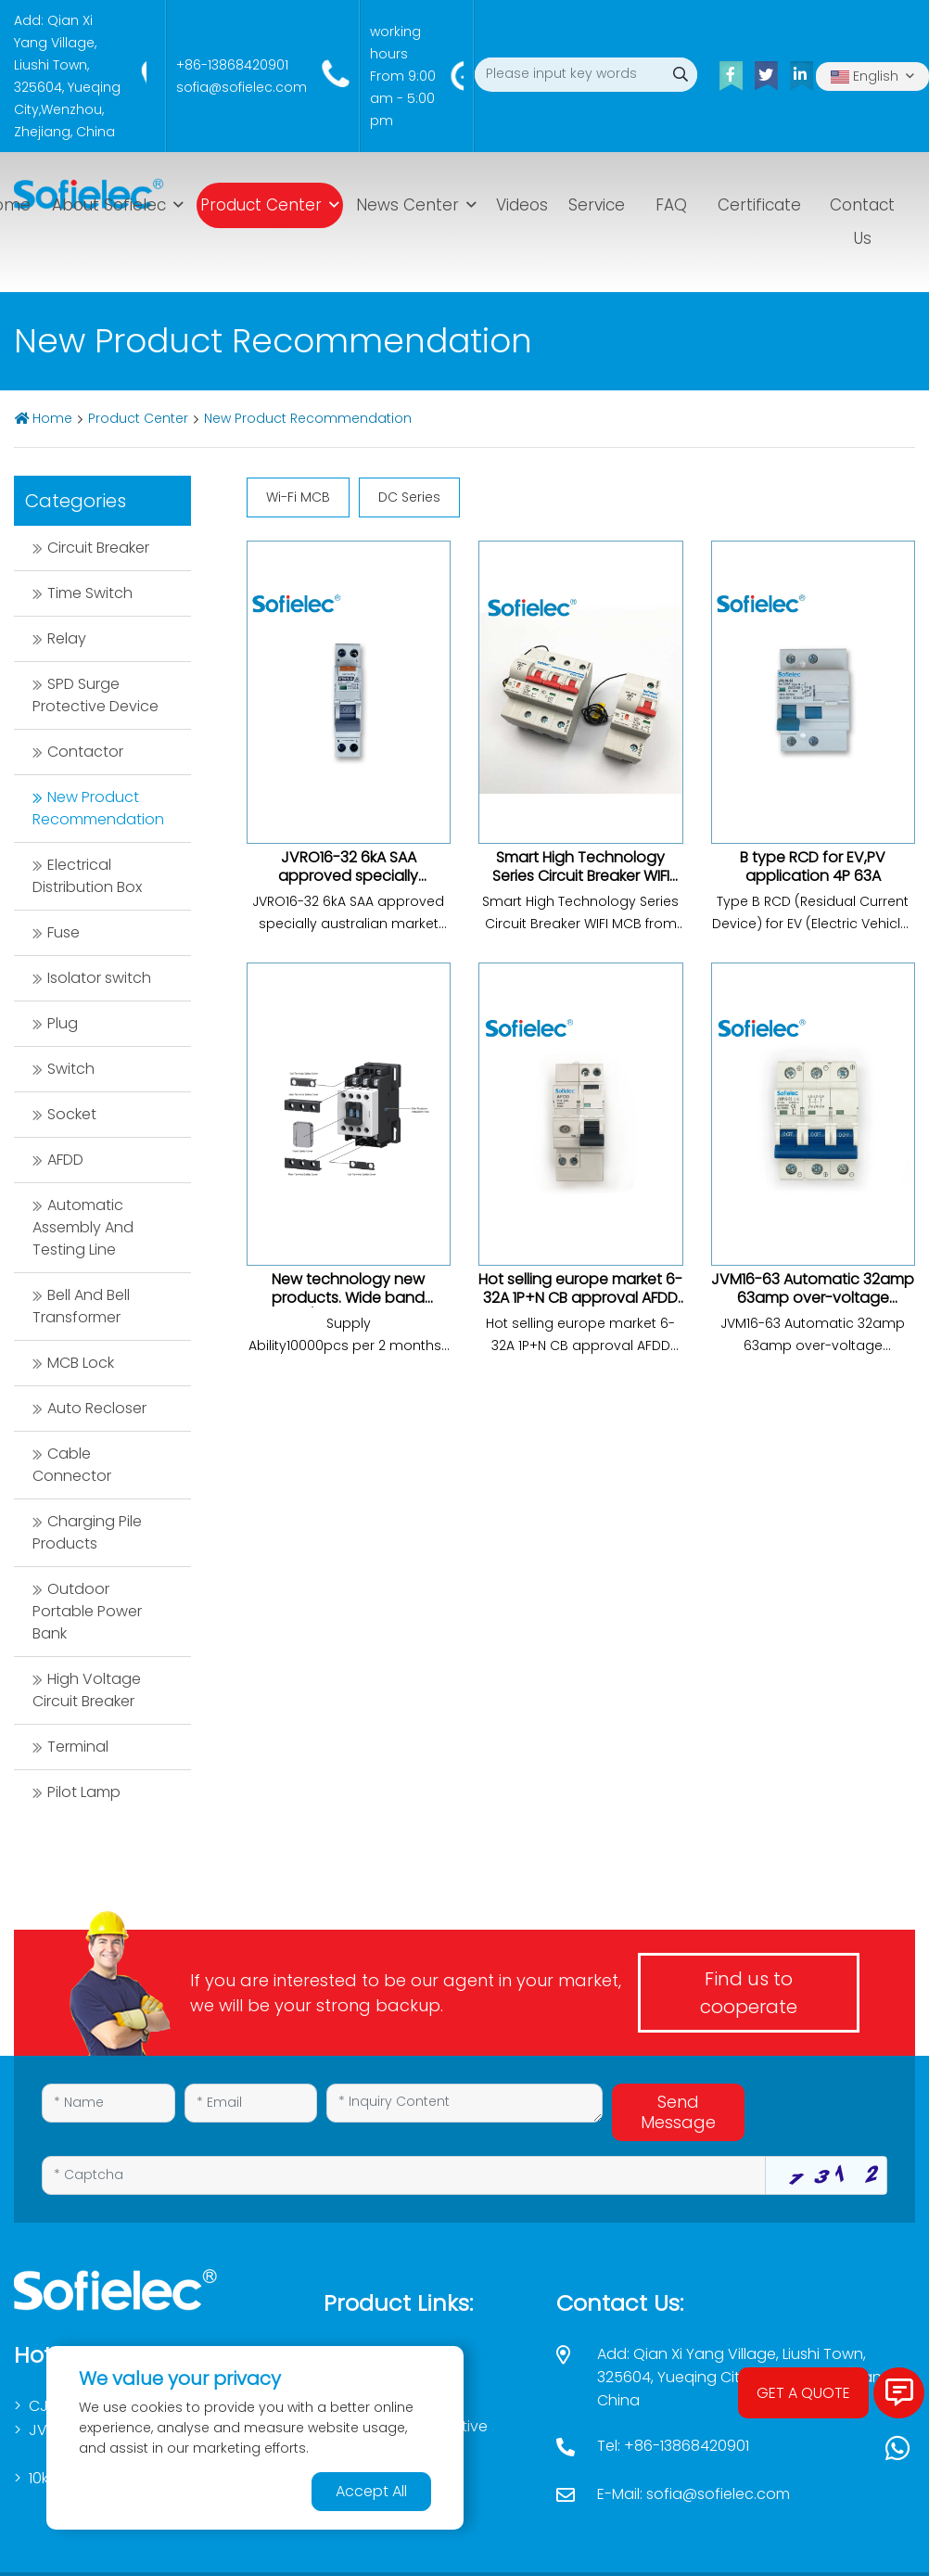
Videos (522, 205)
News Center (407, 205)
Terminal (77, 1746)
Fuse (63, 932)
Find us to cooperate (748, 1993)
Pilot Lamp (84, 1792)
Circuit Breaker (98, 547)
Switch (71, 1068)
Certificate (759, 205)
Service (596, 205)
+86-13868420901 (232, 65)
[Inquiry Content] (464, 2103)
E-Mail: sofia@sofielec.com (693, 2494)
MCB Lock (80, 1362)
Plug (62, 1023)
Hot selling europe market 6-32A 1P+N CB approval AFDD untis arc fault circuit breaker (580, 1307)
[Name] (108, 2103)
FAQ (671, 205)
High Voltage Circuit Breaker (86, 1690)
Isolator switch (99, 977)
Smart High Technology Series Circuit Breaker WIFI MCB (580, 876)
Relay (66, 638)
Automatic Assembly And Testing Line (83, 1227)
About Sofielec (109, 205)
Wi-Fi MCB (298, 497)
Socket (71, 1114)
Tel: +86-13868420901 (673, 2445)
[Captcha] (404, 2175)
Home (52, 418)
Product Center (261, 205)
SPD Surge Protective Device (95, 695)
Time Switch (90, 593)
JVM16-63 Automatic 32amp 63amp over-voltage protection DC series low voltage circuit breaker (812, 1307)
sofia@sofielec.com (241, 87)
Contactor (85, 751)
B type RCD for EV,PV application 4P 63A (812, 866)
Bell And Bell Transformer (81, 1306)
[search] (680, 74)
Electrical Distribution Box (87, 876)
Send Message (678, 2112)
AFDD (65, 1159)
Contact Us (862, 221)
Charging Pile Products (87, 1532)
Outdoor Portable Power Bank (87, 1611)
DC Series (409, 497)
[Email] (251, 2103)
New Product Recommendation (308, 418)
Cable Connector (71, 1464)
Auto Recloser (96, 1408)
